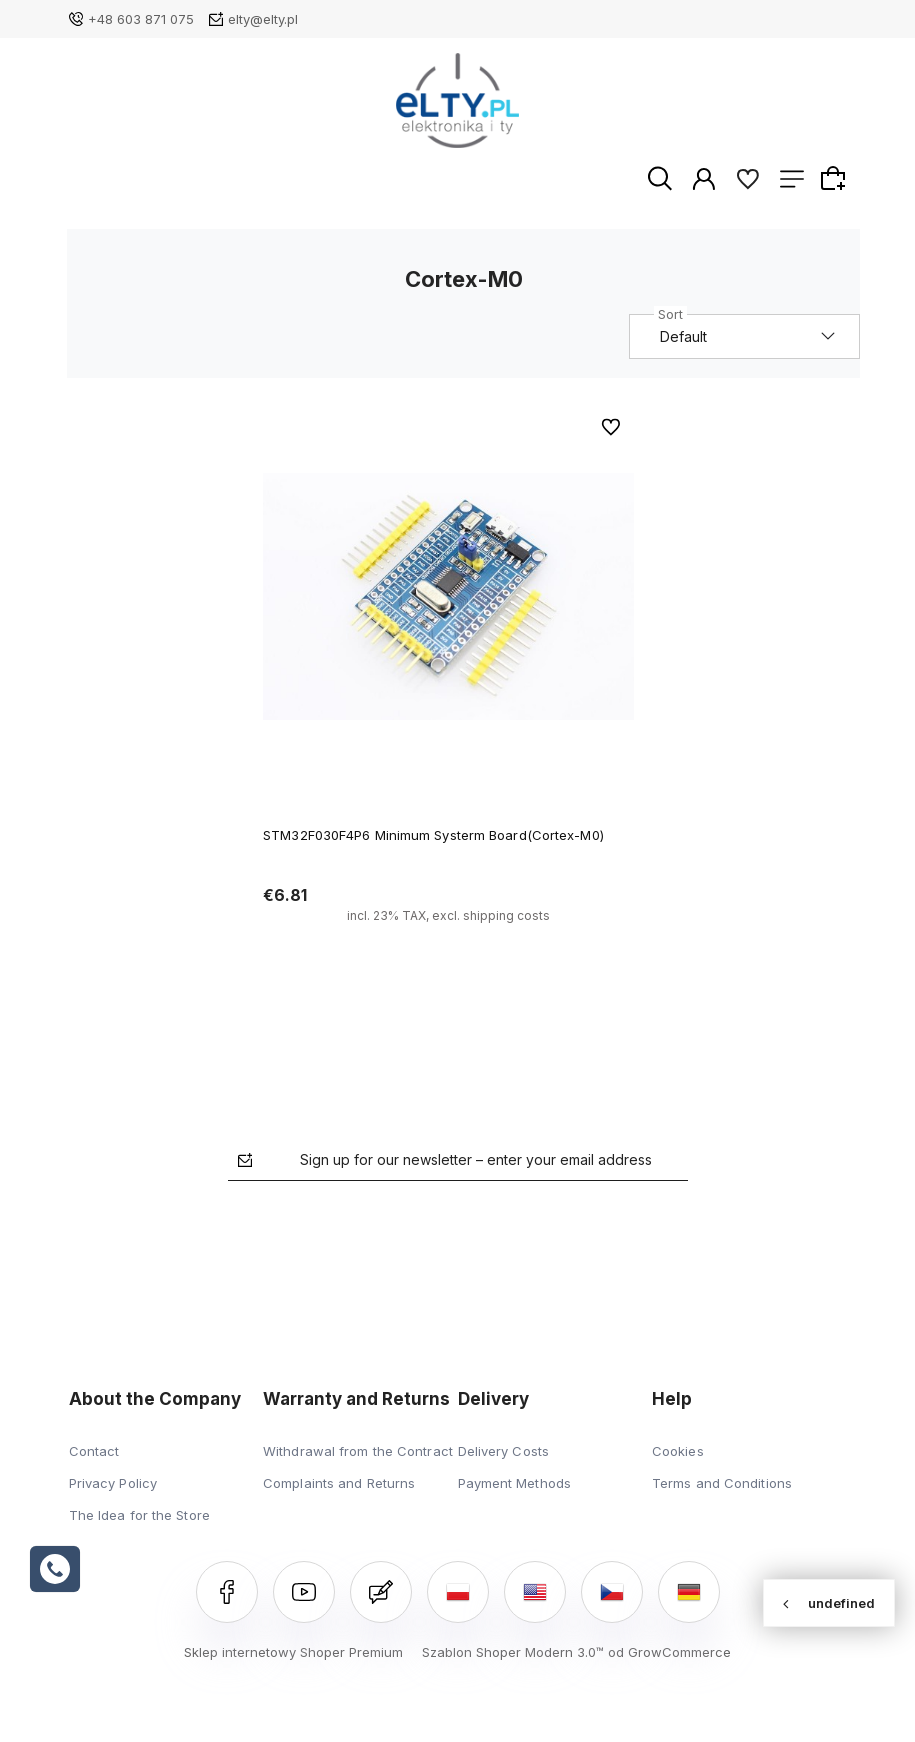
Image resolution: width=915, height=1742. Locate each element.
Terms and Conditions (722, 1484)
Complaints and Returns (339, 1484)
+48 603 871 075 (141, 19)
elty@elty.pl (263, 19)
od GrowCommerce (669, 1653)
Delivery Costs (503, 1452)
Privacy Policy (113, 1484)
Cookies (678, 1452)
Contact (94, 1452)
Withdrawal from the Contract (358, 1452)
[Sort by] (745, 337)
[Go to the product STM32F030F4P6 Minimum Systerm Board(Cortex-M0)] (449, 598)
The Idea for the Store (139, 1516)
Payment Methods (515, 1484)
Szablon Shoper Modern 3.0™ (513, 1653)
